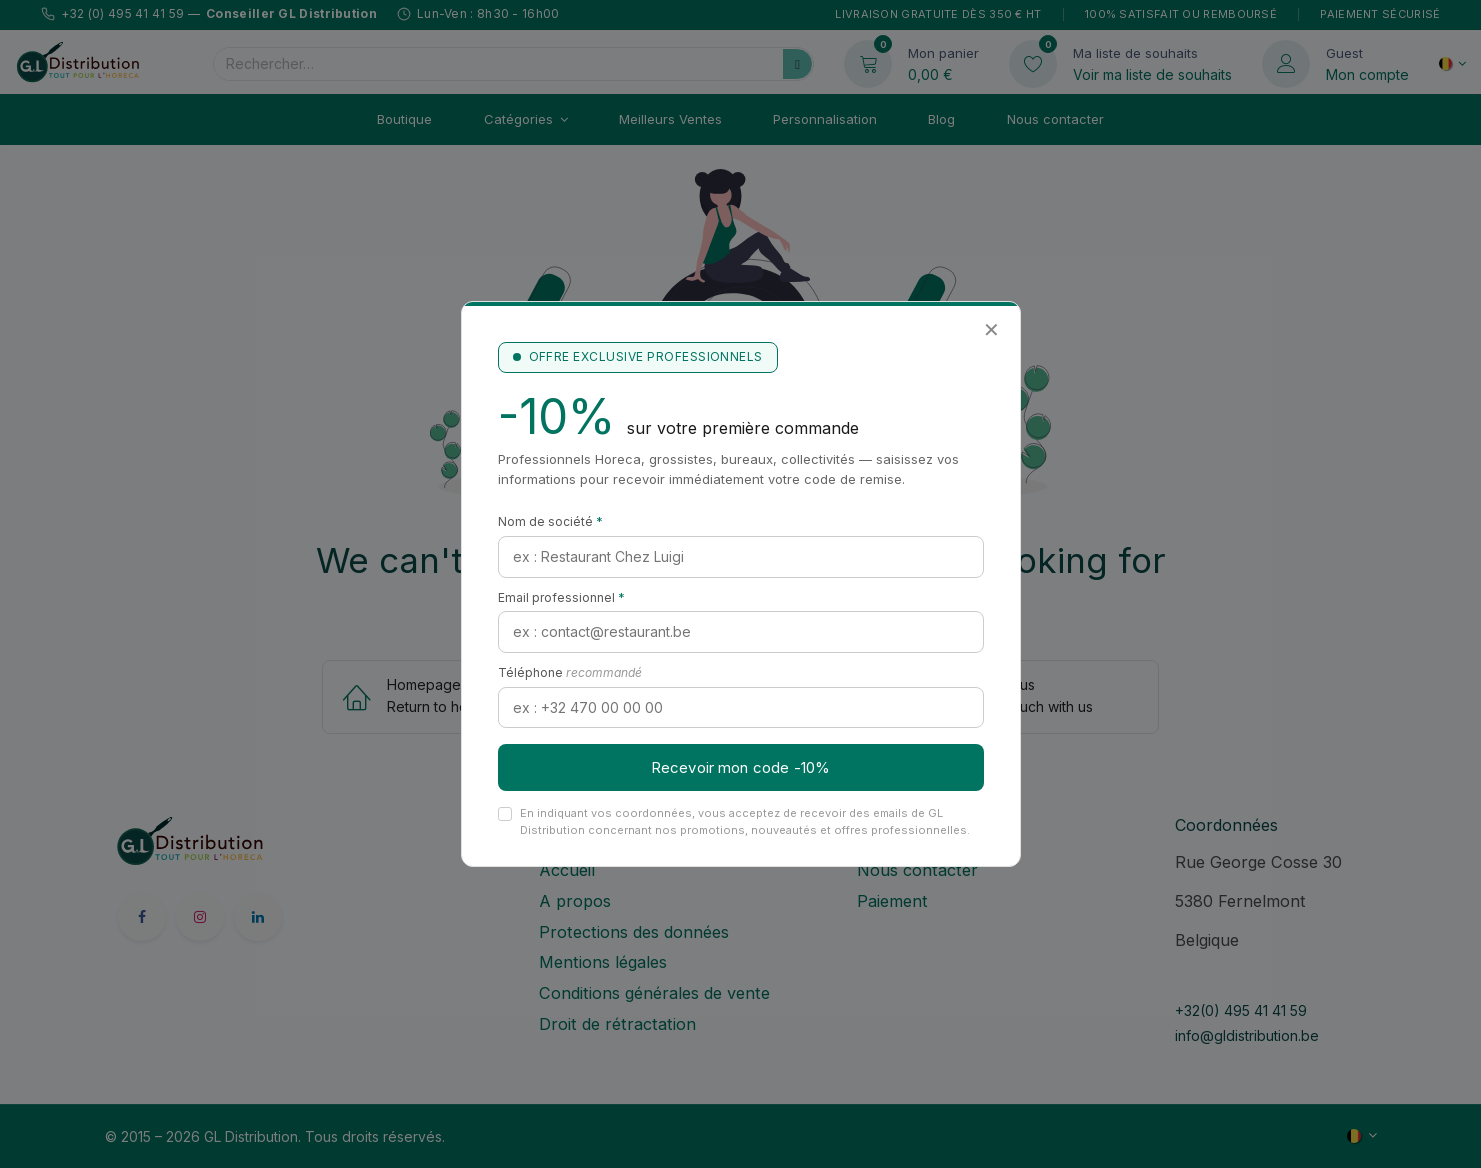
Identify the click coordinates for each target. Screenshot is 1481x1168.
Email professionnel (561, 597)
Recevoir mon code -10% (740, 767)
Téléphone (570, 672)
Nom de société (550, 521)
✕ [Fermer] (991, 330)
